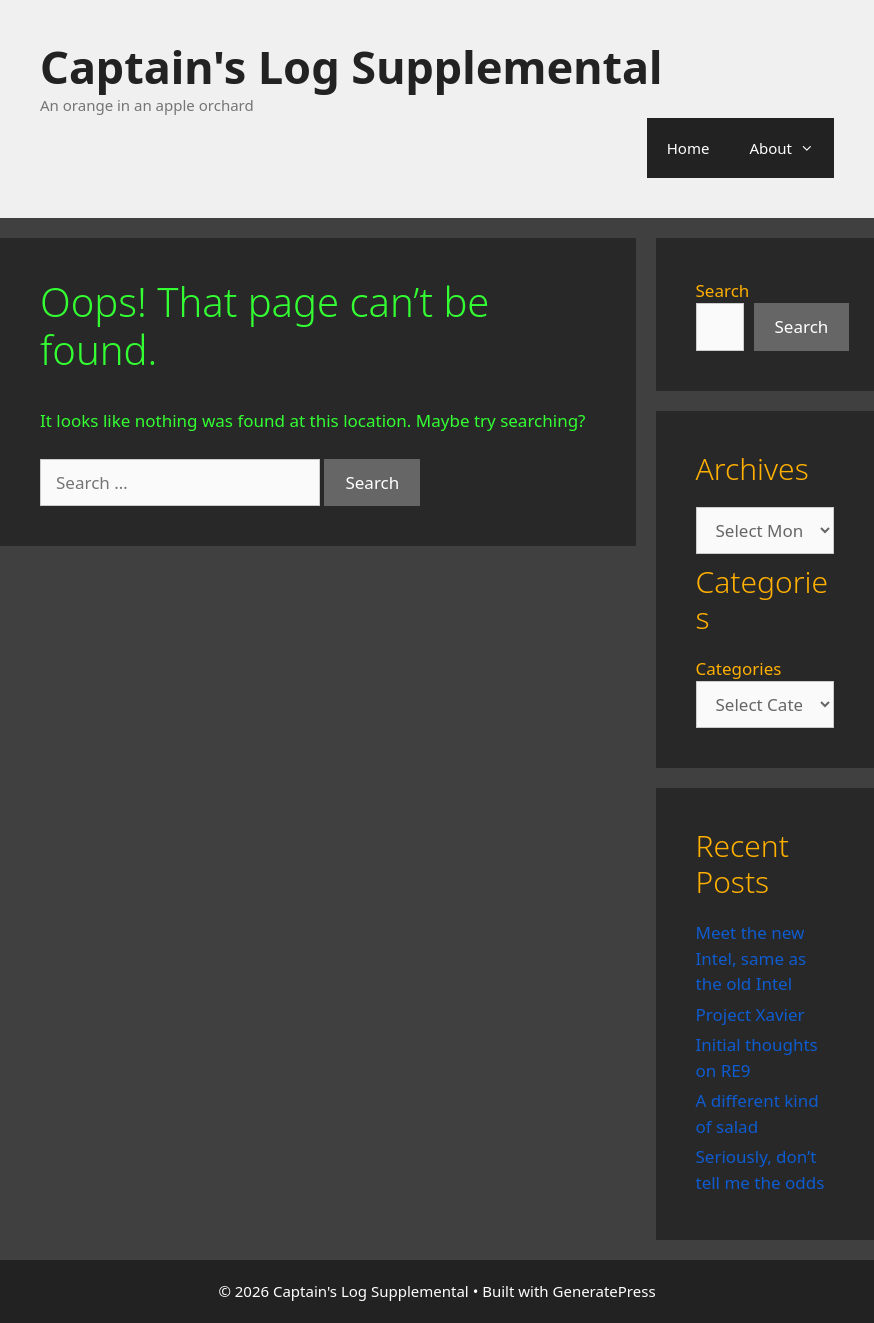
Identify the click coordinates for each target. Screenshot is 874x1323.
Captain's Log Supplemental (351, 66)
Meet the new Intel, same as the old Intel (751, 958)
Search (723, 290)
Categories (739, 668)
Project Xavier (750, 1014)
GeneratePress (604, 1291)
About (791, 148)
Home (688, 148)
